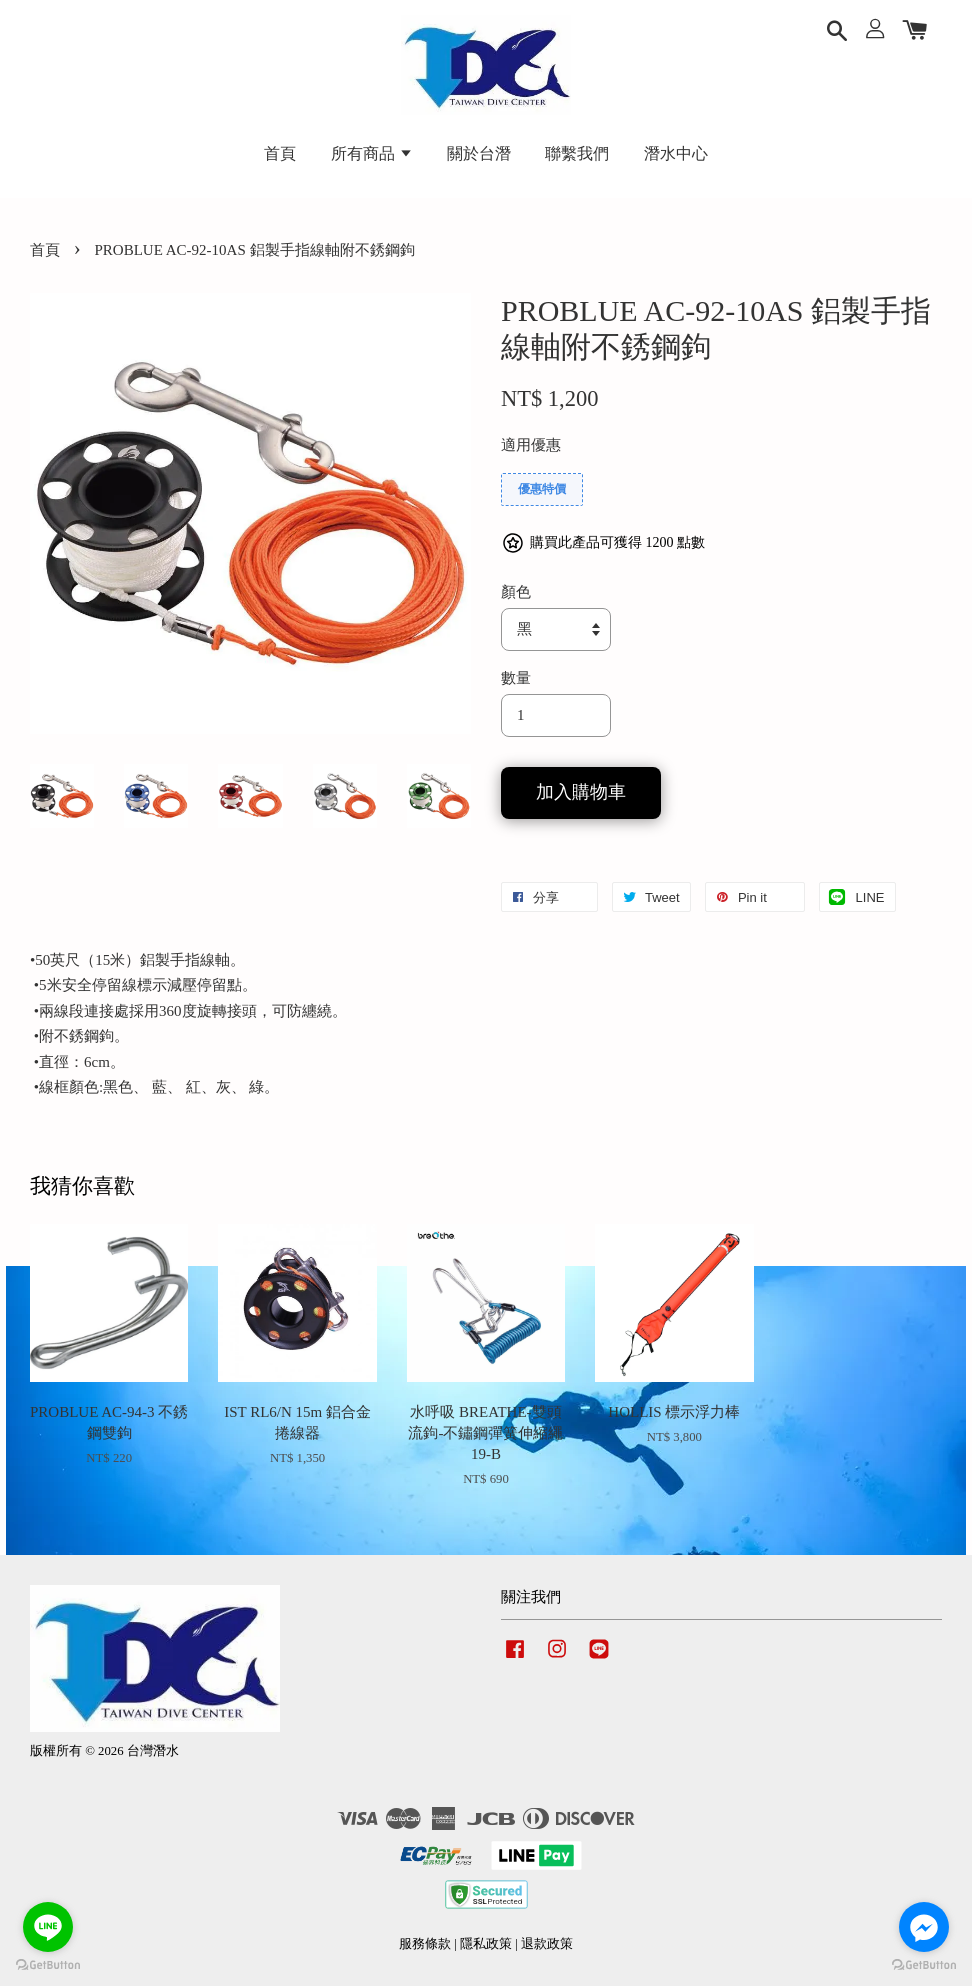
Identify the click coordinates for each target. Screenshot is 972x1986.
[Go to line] (48, 1927)
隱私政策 (486, 1944)
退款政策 (547, 1944)
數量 (516, 678)
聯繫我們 (577, 153)
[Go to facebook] (924, 1927)
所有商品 (372, 153)
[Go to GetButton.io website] (924, 1965)
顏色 (516, 592)
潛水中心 (676, 153)
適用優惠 (531, 445)
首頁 (280, 153)
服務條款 (425, 1944)
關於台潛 (479, 153)
